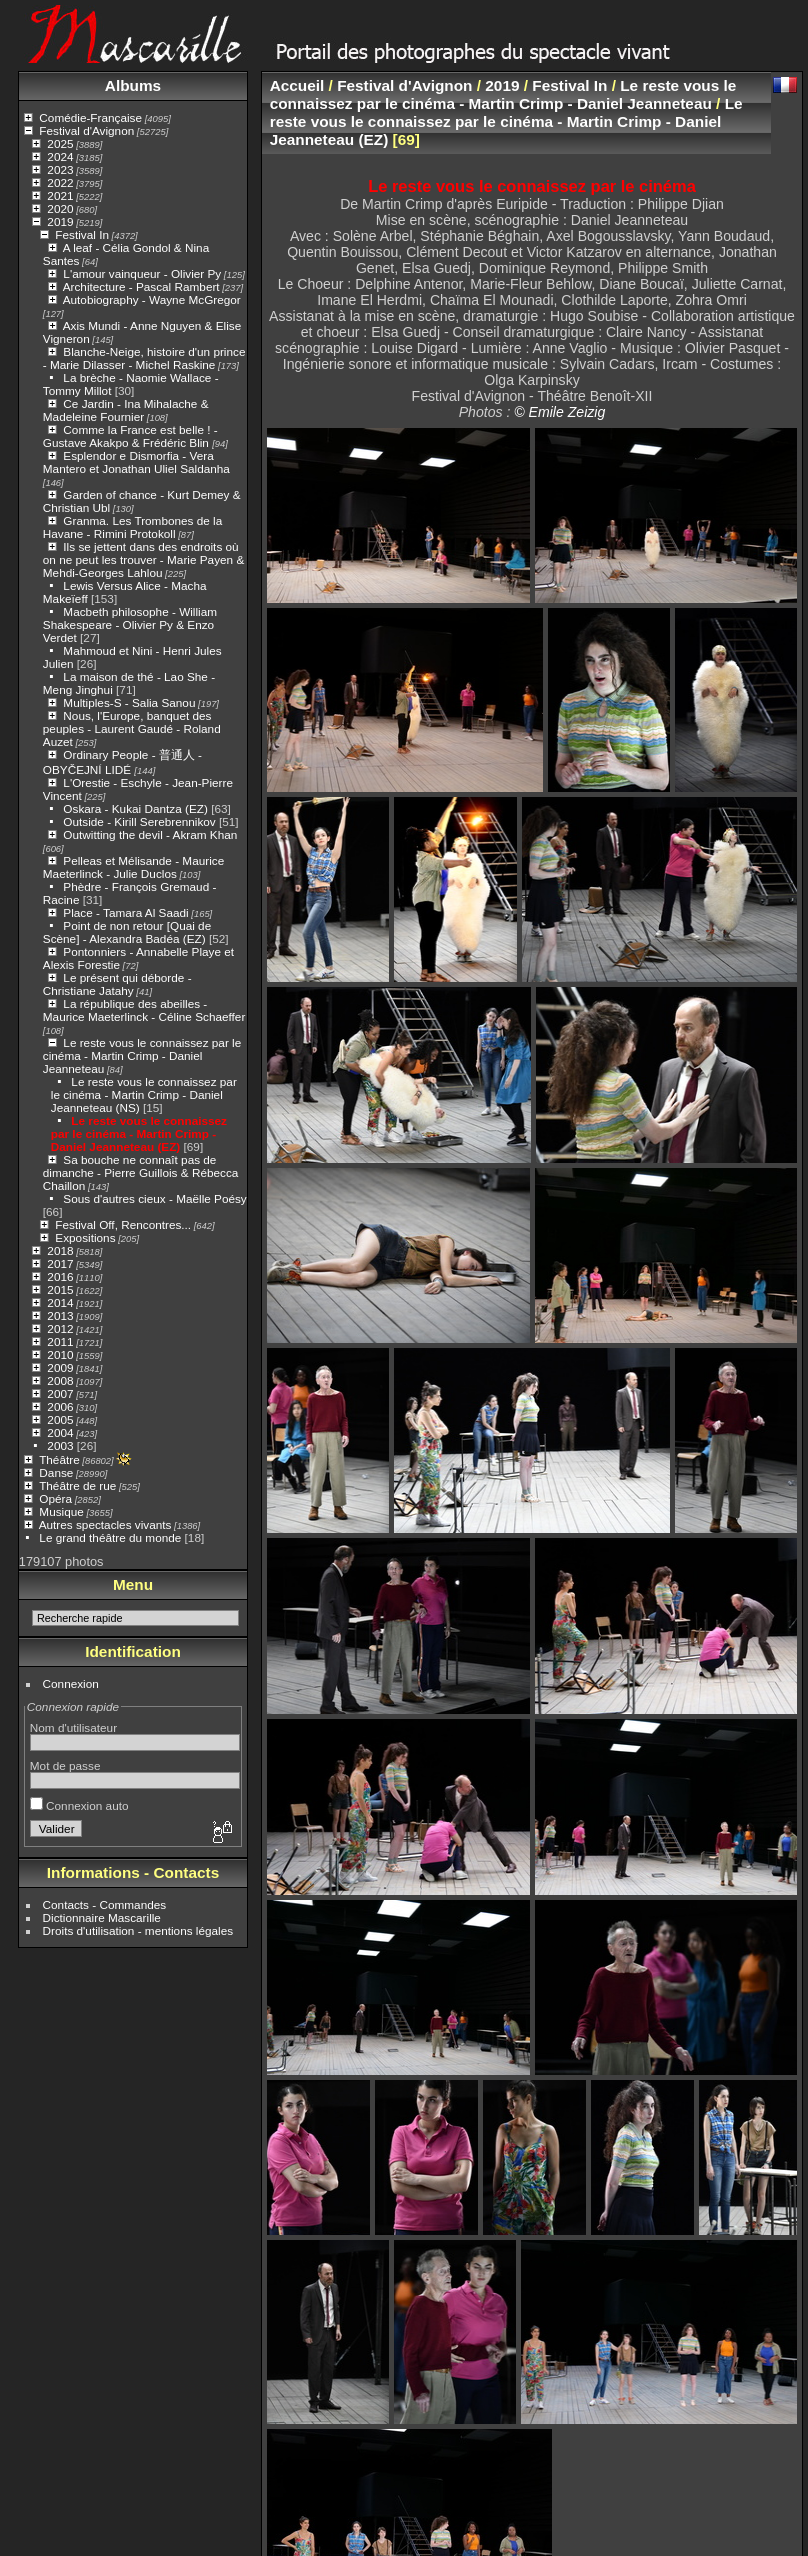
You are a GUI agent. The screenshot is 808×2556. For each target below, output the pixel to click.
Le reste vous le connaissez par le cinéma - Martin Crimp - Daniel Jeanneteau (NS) (144, 1094)
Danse (56, 1472)
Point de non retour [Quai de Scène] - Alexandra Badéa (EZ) (127, 932)
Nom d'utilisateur (73, 1727)
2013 (60, 1315)
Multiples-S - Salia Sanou (129, 702)
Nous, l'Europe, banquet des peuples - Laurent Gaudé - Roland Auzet (132, 728)
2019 (60, 221)
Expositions (85, 1237)
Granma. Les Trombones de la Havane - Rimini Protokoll (132, 527)
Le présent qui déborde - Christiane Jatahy (117, 984)
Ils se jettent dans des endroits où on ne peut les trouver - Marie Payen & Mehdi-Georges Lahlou (143, 559)
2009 (60, 1367)
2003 (60, 1445)
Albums (133, 85)
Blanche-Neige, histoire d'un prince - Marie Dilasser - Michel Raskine (144, 358)
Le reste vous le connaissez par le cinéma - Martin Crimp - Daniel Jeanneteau (142, 1055)
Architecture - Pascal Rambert (141, 286)
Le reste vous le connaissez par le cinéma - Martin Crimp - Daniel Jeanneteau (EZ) (139, 1133)
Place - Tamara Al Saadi (125, 912)
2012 (60, 1328)
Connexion (71, 1683)
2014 (60, 1302)
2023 (60, 169)
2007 (60, 1393)
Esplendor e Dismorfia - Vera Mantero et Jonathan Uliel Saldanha (136, 462)
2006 (60, 1406)
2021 (60, 195)
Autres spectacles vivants (105, 1524)
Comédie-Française (90, 117)
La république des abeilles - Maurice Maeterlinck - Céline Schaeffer (144, 1010)
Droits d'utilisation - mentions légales (138, 1930)
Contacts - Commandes (105, 1904)
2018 (60, 1250)
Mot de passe (65, 1765)
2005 (60, 1419)
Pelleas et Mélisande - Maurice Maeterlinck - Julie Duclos (133, 867)
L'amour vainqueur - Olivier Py (142, 273)
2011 (60, 1341)
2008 (60, 1380)
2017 (60, 1263)
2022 (60, 182)
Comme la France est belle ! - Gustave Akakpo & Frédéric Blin (130, 436)
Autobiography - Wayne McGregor (152, 299)
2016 (60, 1276)
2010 (60, 1354)
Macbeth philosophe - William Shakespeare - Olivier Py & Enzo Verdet (130, 624)
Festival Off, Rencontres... (123, 1224)
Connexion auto (79, 1805)
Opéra (55, 1498)
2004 (60, 1432)
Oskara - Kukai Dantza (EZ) (135, 808)
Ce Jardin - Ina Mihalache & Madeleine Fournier (126, 410)
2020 (60, 208)
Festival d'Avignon (86, 130)
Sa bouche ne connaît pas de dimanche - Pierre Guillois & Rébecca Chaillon (141, 1172)
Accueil (297, 85)
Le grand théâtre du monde (110, 1537)
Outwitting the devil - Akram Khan (150, 834)
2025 (60, 143)
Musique (61, 1511)
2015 (60, 1289)
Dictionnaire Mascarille (102, 1917)
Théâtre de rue (77, 1485)
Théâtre (59, 1459)
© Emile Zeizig (559, 412)
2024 (60, 156)
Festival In (82, 234)
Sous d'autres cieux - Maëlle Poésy (154, 1198)
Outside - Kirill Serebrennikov (139, 821)
